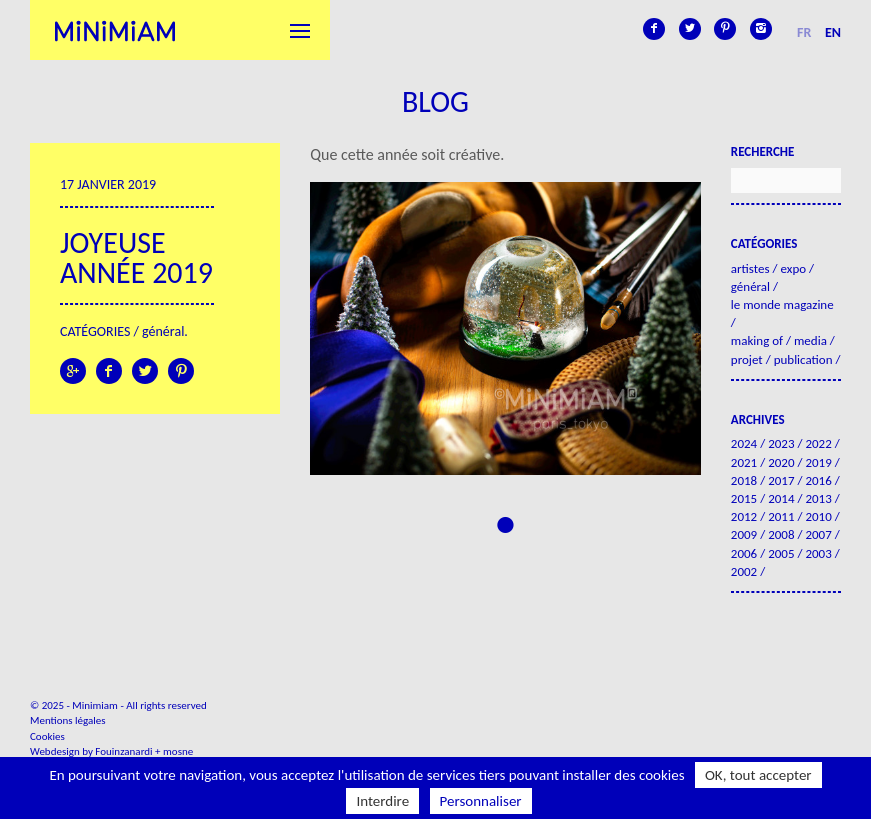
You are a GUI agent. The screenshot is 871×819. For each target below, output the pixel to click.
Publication (803, 359)
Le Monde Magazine (782, 304)
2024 (744, 443)
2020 (781, 462)
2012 (744, 516)
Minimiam (115, 30)
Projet (747, 359)
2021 (744, 462)
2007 (818, 534)
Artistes (750, 268)
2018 (744, 480)
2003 (818, 553)
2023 (781, 443)
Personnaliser (481, 801)
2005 (781, 553)
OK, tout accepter (758, 775)
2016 (818, 480)
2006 (744, 553)
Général (163, 331)
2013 (818, 498)
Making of (757, 340)
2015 (744, 498)
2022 (818, 443)
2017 (781, 480)
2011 (781, 516)
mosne (178, 751)
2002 (744, 571)
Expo (793, 268)
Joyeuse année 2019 (136, 257)
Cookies (47, 736)
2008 (781, 534)
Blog (435, 101)
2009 (744, 534)
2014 (781, 498)
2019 (818, 462)
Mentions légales (68, 720)
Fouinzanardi (123, 751)
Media (810, 340)
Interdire (382, 801)
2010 (818, 516)
